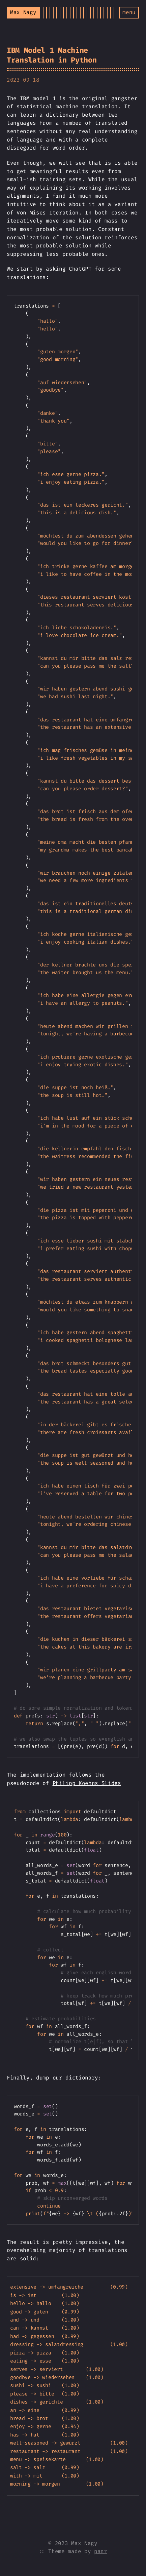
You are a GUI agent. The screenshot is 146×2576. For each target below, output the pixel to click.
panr (100, 2551)
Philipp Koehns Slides (87, 1783)
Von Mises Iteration (48, 212)
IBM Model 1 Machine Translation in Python (51, 55)
